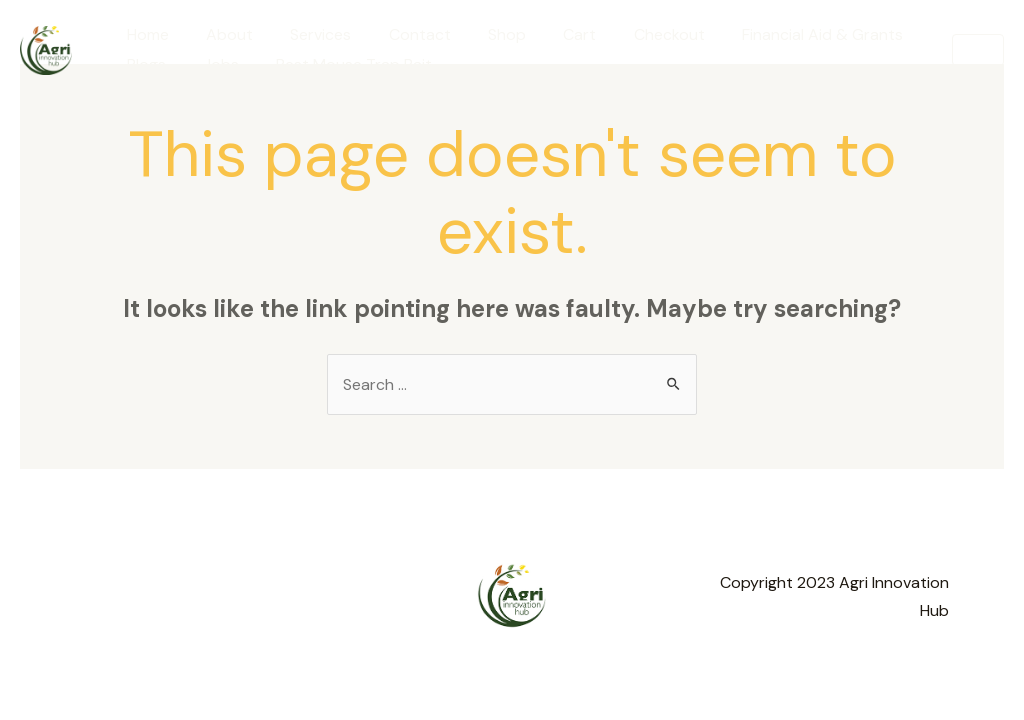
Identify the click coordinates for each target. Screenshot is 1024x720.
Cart (550, 34)
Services (307, 34)
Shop (483, 34)
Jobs (213, 64)
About (221, 34)
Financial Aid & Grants (782, 34)
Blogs (143, 64)
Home (145, 34)
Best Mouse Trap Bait (341, 64)
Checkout (634, 34)
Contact (401, 34)
